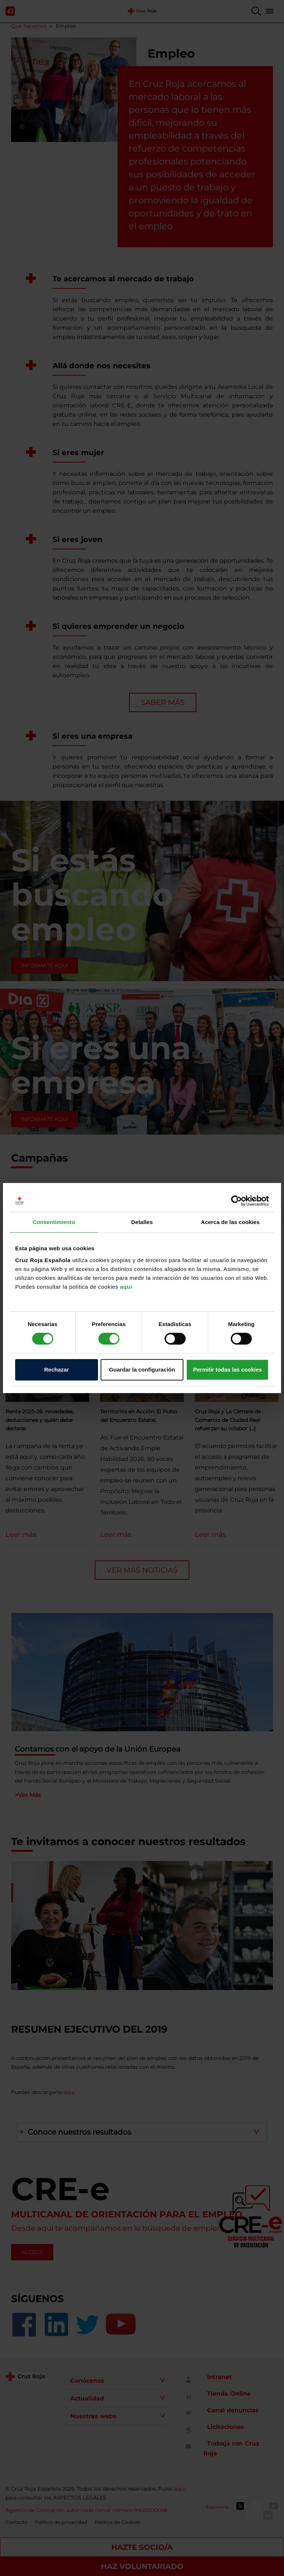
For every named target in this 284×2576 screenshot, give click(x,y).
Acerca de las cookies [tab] (230, 1222)
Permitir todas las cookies (227, 1369)
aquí (126, 1287)
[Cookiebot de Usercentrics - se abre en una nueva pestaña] (236, 1200)
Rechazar (56, 1369)
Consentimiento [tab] (54, 1222)
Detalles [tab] (142, 1222)
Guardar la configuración (142, 1369)
